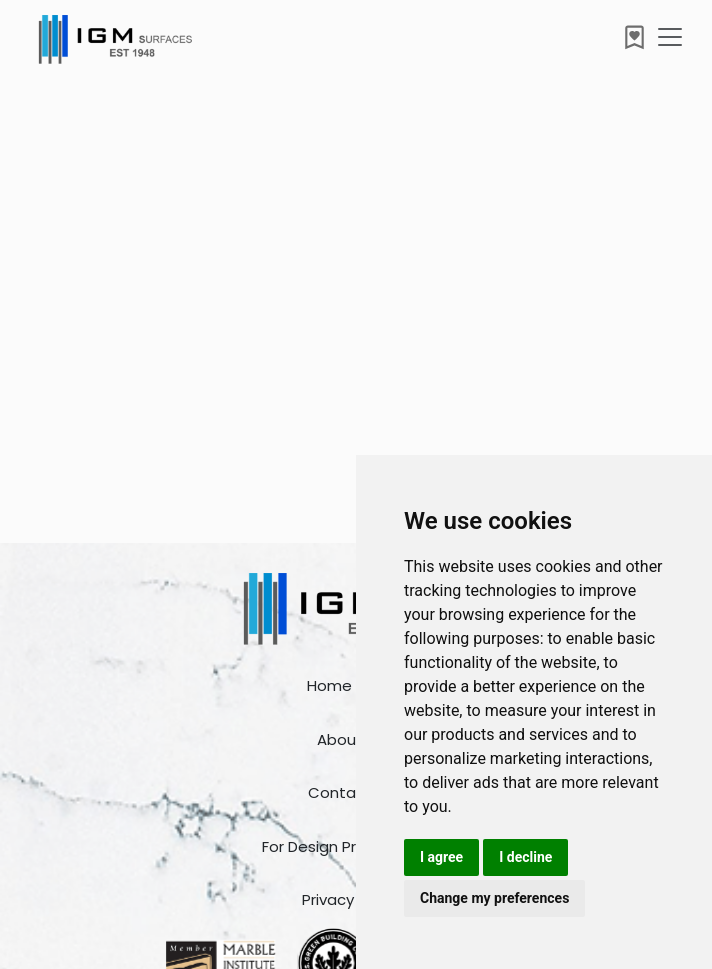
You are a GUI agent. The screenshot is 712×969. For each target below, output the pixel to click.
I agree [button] (441, 857)
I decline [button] (525, 857)
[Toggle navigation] (670, 37)
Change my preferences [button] (494, 898)
